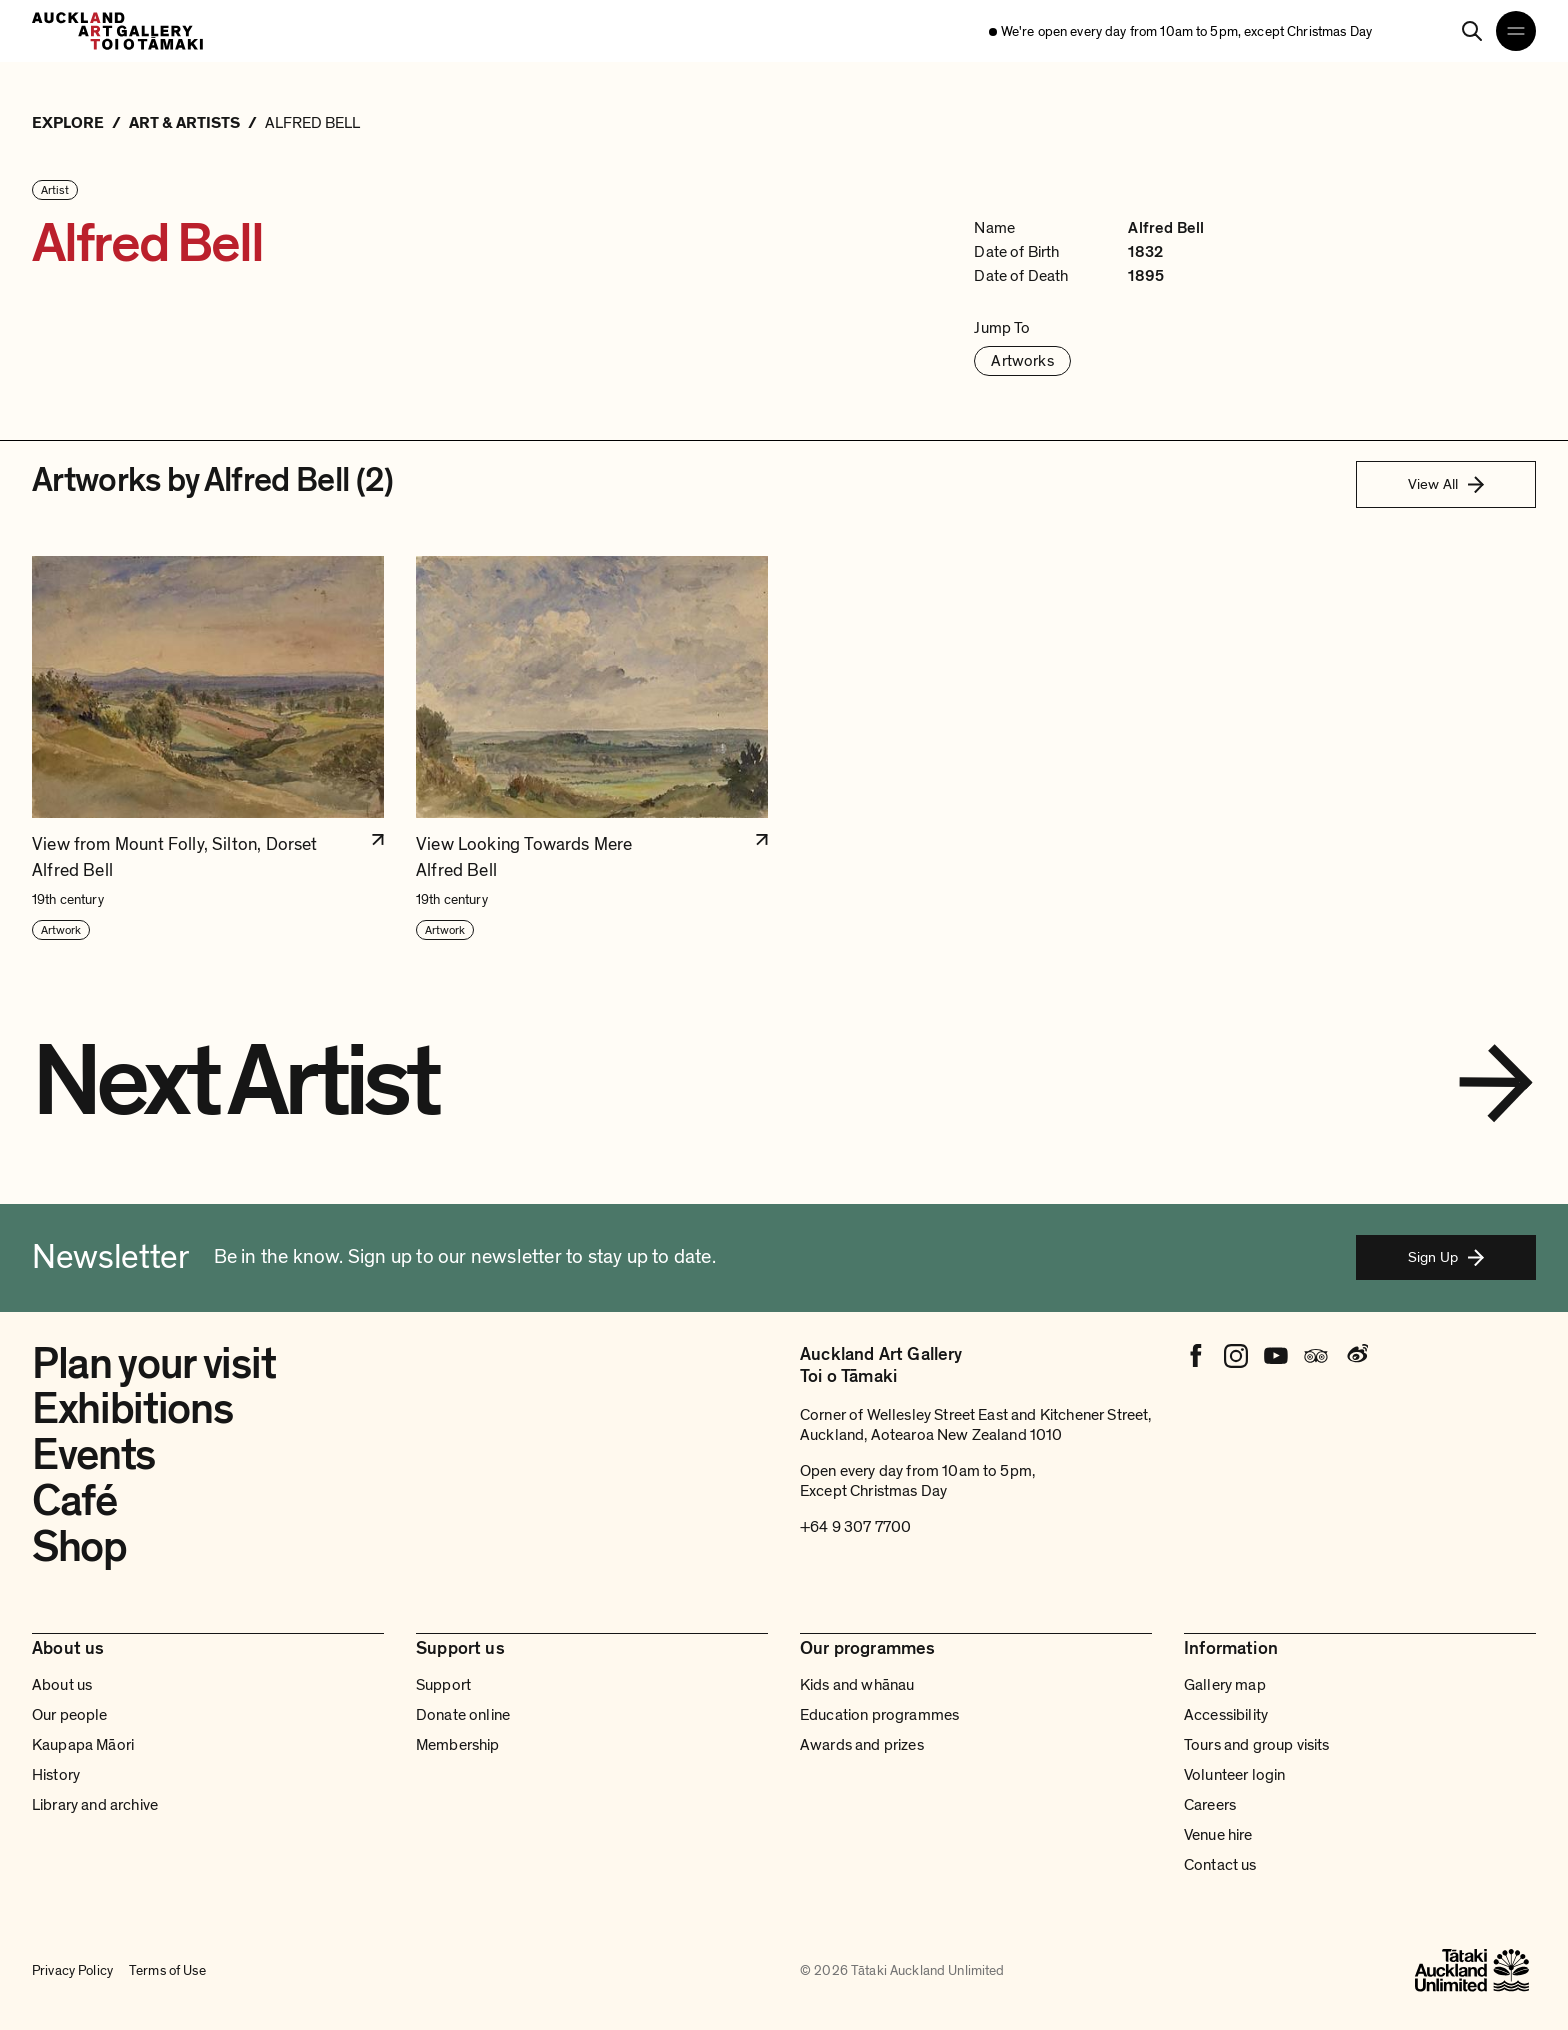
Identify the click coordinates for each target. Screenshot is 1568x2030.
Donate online (463, 1715)
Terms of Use (167, 1970)
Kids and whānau (857, 1685)
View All (1446, 484)
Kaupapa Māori (83, 1745)
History (56, 1775)
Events (93, 1455)
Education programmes (879, 1715)
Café (74, 1501)
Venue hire (1218, 1835)
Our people (70, 1715)
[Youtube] (1276, 1356)
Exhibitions (132, 1409)
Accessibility (1226, 1715)
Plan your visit (153, 1364)
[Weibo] (1356, 1356)
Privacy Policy (72, 1970)
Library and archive (95, 1805)
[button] (208, 749)
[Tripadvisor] (1316, 1356)
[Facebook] (1196, 1356)
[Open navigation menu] (1516, 31)
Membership (458, 1745)
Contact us (1220, 1865)
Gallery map (1225, 1685)
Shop (79, 1547)
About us (62, 1685)
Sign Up (1446, 1257)
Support (443, 1685)
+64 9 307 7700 (855, 1527)
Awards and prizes (862, 1745)
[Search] (1472, 31)
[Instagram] (1236, 1356)
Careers (1210, 1805)
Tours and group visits (1257, 1745)
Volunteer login (1234, 1775)
